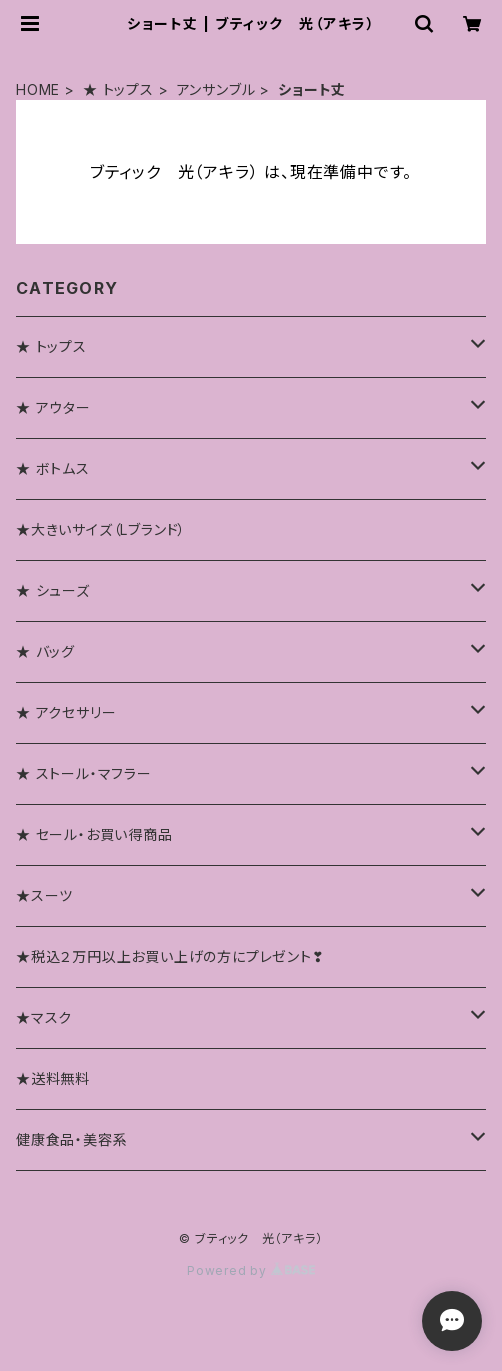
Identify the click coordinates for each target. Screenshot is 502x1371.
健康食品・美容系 (71, 1139)
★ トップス (118, 89)
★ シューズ (53, 590)
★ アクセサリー (66, 712)
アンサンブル (216, 89)
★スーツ (44, 895)
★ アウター (53, 407)
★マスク (44, 1017)
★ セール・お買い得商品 (94, 834)
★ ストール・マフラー (84, 773)
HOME (38, 89)
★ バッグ (45, 651)
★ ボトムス (53, 468)
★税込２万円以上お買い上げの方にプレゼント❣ (170, 956)
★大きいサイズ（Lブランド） (101, 529)
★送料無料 (53, 1078)
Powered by (251, 1270)
